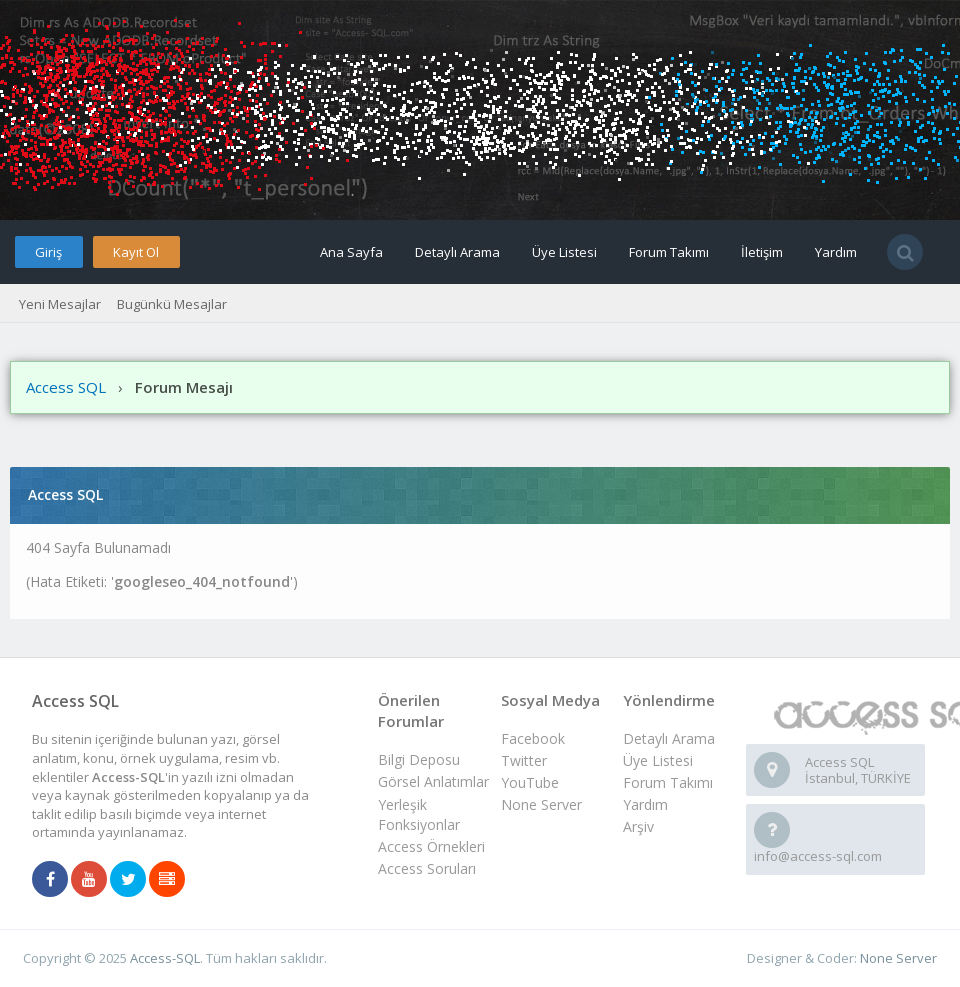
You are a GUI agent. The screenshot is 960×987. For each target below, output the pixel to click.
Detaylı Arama (457, 252)
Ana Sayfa (351, 252)
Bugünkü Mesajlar (172, 304)
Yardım (836, 252)
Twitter (524, 760)
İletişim (762, 252)
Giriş (48, 252)
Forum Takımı (669, 252)
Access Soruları (427, 868)
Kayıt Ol (136, 252)
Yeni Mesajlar (60, 304)
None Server (541, 804)
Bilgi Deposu (419, 759)
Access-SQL (165, 958)
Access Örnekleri (431, 846)
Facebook (533, 738)
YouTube (530, 782)
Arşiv (638, 826)
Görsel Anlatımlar (433, 781)
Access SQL (66, 387)
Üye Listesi (564, 252)
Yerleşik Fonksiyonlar (419, 814)
